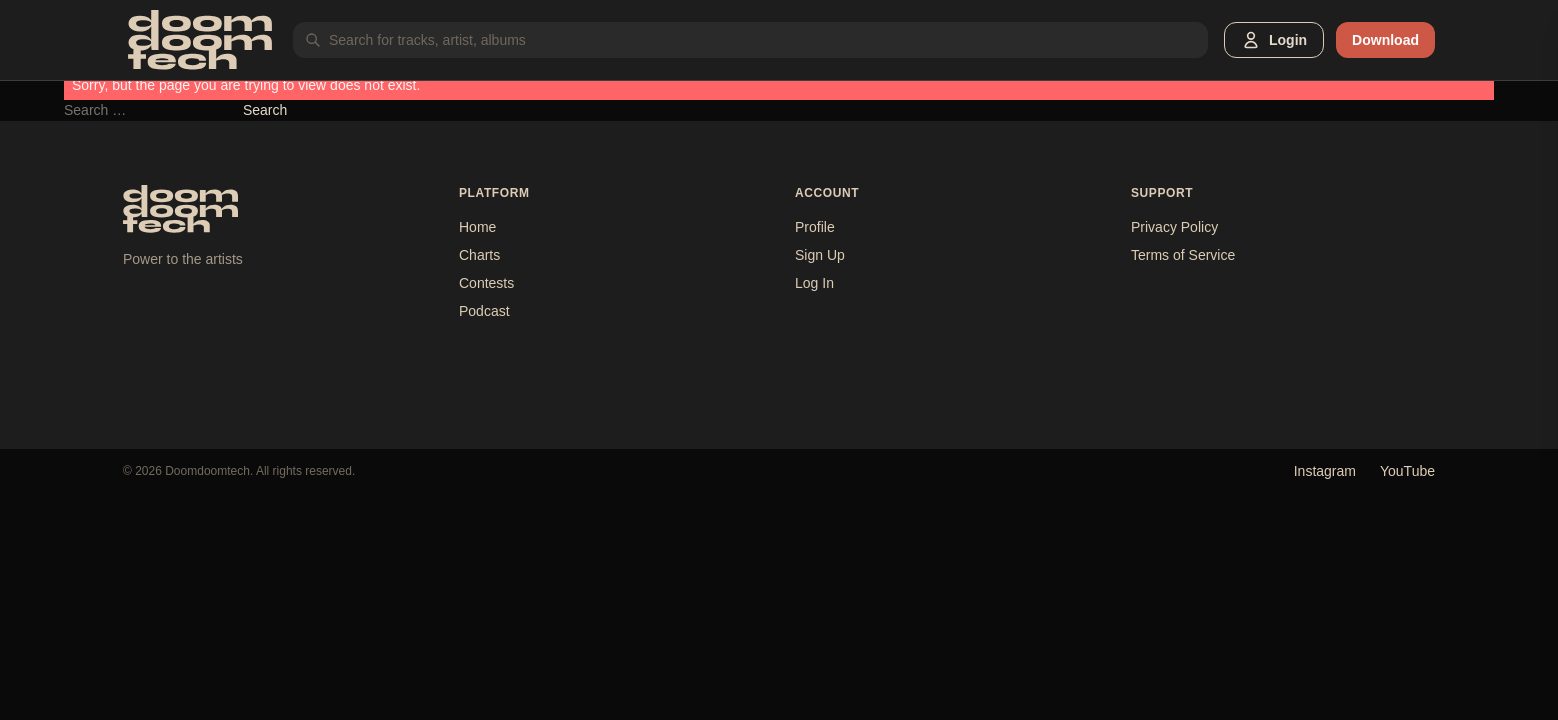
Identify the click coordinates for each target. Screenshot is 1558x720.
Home (477, 227)
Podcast (484, 311)
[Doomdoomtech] (200, 40)
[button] (1274, 40)
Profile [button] (815, 227)
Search (265, 110)
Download (1385, 40)
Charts (479, 255)
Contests (486, 283)
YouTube (1407, 471)
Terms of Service (1183, 255)
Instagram (1325, 471)
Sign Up (820, 255)
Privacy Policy (1174, 227)
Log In (814, 283)
